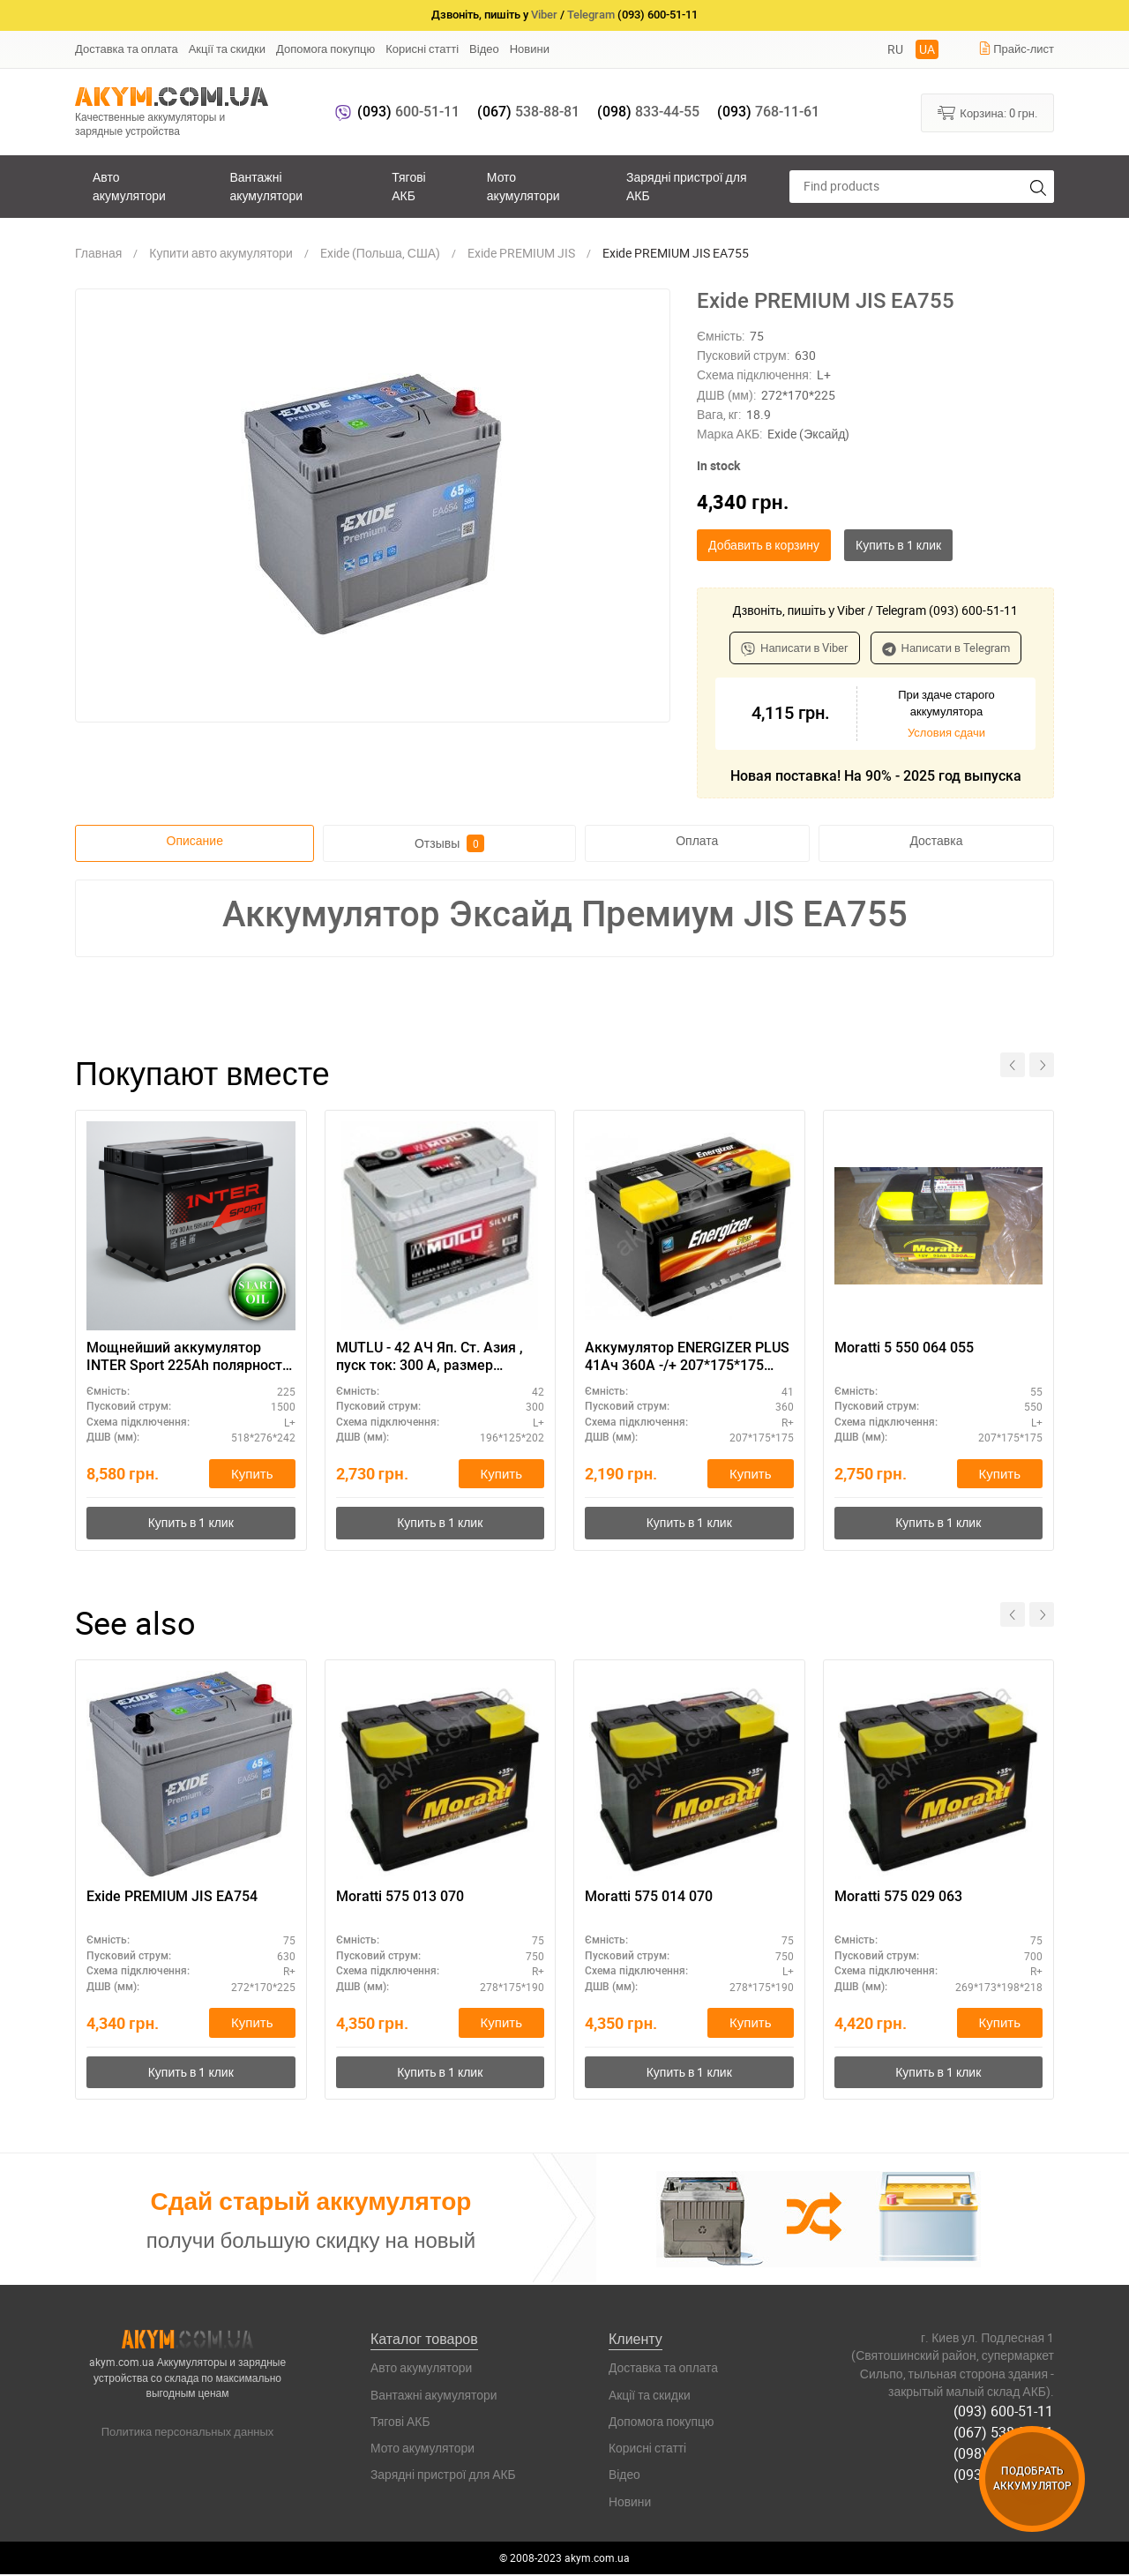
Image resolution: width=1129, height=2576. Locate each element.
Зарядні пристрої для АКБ (686, 185)
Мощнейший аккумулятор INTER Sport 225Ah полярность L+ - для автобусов (188, 1357)
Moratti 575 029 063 (898, 1897)
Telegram (591, 14)
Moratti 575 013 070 (400, 1897)
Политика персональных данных (187, 2432)
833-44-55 (648, 111)
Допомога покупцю (325, 48)
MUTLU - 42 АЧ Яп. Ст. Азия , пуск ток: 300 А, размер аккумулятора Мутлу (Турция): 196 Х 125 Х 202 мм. (439, 1357)
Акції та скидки (227, 48)
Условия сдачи (946, 732)
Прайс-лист (1016, 48)
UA (927, 49)
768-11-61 (768, 111)
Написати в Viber (795, 647)
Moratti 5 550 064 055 (904, 1347)
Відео (484, 48)
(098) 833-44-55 (1004, 2452)
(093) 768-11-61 (1004, 2472)
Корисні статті (422, 48)
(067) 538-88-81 (1004, 2432)
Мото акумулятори (523, 185)
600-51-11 (408, 111)
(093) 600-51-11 (1004, 2412)
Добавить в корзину (763, 544)
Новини (530, 48)
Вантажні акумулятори (266, 185)
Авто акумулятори (129, 185)
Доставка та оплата (126, 48)
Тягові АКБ (408, 185)
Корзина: (987, 112)
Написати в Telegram (946, 647)
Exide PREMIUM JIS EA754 (172, 1897)
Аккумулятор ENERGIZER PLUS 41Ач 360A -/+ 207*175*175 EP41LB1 (687, 1357)
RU (895, 49)
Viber (544, 14)
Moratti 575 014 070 (649, 1897)
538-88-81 (528, 111)
